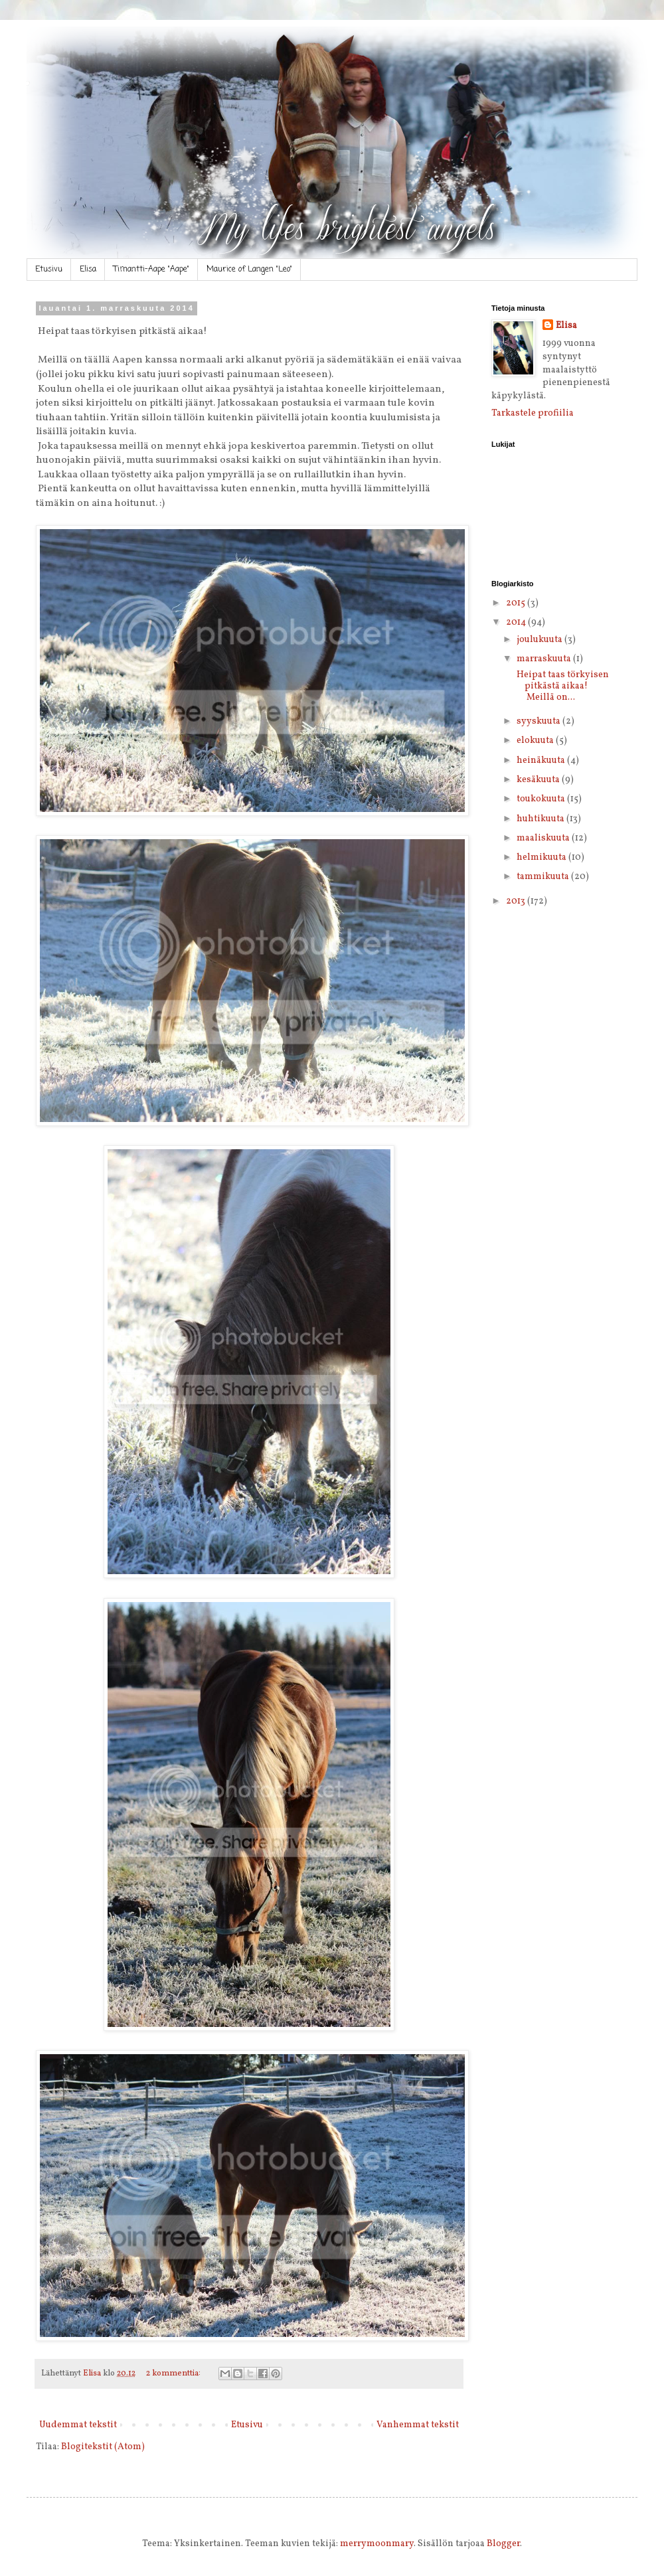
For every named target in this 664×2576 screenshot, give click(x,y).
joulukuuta (540, 639)
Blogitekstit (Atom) (103, 2447)
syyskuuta (539, 721)
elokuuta (536, 740)
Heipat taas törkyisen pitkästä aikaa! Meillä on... (562, 686)
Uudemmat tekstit (78, 2425)
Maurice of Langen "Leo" (249, 270)
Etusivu (48, 270)
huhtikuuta (541, 819)
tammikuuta (544, 876)
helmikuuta (542, 857)
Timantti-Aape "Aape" (151, 270)
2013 (516, 901)
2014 (517, 622)
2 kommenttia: (174, 2373)
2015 (516, 603)
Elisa (88, 270)
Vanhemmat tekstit (417, 2425)
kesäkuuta (539, 779)
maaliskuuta (544, 838)
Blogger (503, 2543)
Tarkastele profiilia (532, 413)
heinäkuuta (542, 760)
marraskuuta (545, 659)
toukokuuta (542, 799)
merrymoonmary (377, 2543)
